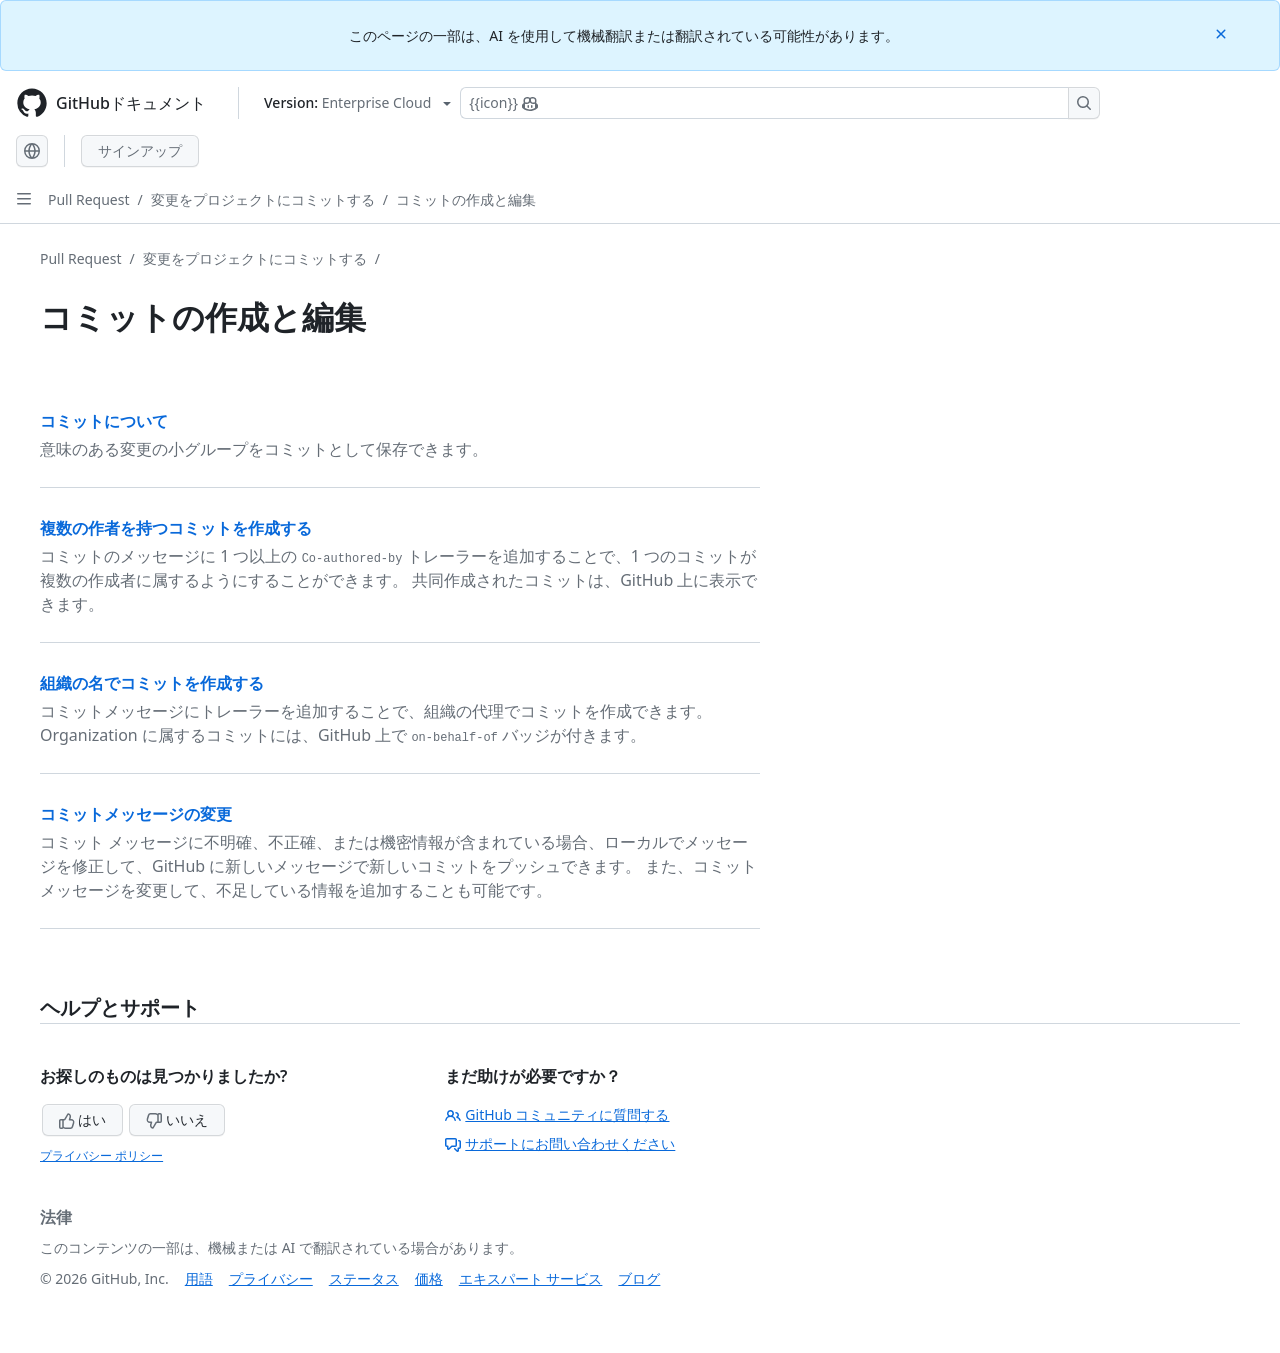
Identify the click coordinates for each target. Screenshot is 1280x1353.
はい (83, 1119)
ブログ (639, 1278)
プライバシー (271, 1278)
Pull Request (89, 199)
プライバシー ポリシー (101, 1155)
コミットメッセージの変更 (136, 814)
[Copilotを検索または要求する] (780, 103)
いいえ (177, 1119)
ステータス (364, 1278)
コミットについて (104, 421)
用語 (199, 1278)
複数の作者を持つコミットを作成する (176, 528)
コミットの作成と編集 (466, 199)
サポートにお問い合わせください (560, 1143)
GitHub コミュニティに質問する (557, 1114)
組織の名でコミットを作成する (152, 683)
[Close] (1223, 32)
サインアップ (140, 150)
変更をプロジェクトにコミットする (263, 199)
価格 (429, 1278)
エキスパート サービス (531, 1278)
